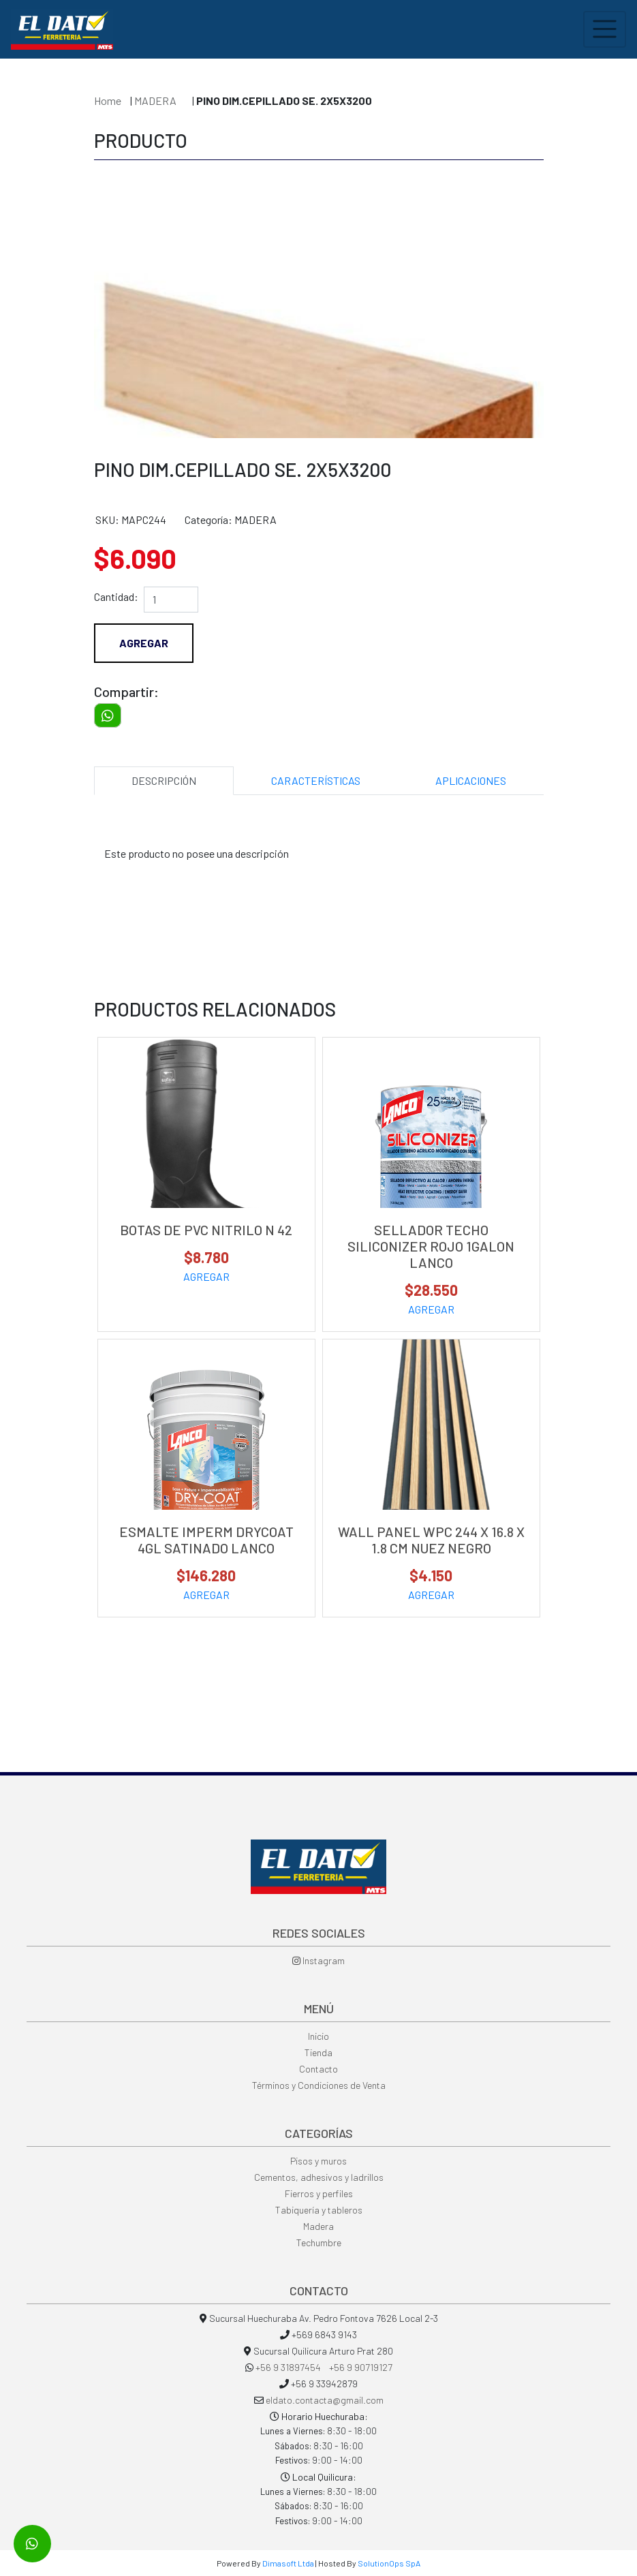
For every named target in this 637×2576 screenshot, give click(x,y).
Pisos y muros (318, 2161)
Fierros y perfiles (319, 2193)
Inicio (318, 2036)
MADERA (156, 100)
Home (107, 100)
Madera (318, 2226)
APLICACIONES (470, 780)
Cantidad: (116, 596)
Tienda (318, 2052)
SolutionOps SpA (389, 2563)
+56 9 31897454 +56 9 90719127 (323, 2367)
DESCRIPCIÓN (163, 780)
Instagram (318, 1960)
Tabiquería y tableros (318, 2210)
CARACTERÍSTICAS (315, 780)
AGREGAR (206, 1276)
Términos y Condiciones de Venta (319, 2085)
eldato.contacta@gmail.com (325, 2400)
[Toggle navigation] (604, 29)
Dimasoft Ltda (288, 2563)
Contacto (318, 2069)
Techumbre (318, 2242)
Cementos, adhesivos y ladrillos (319, 2177)
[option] (319, 302)
